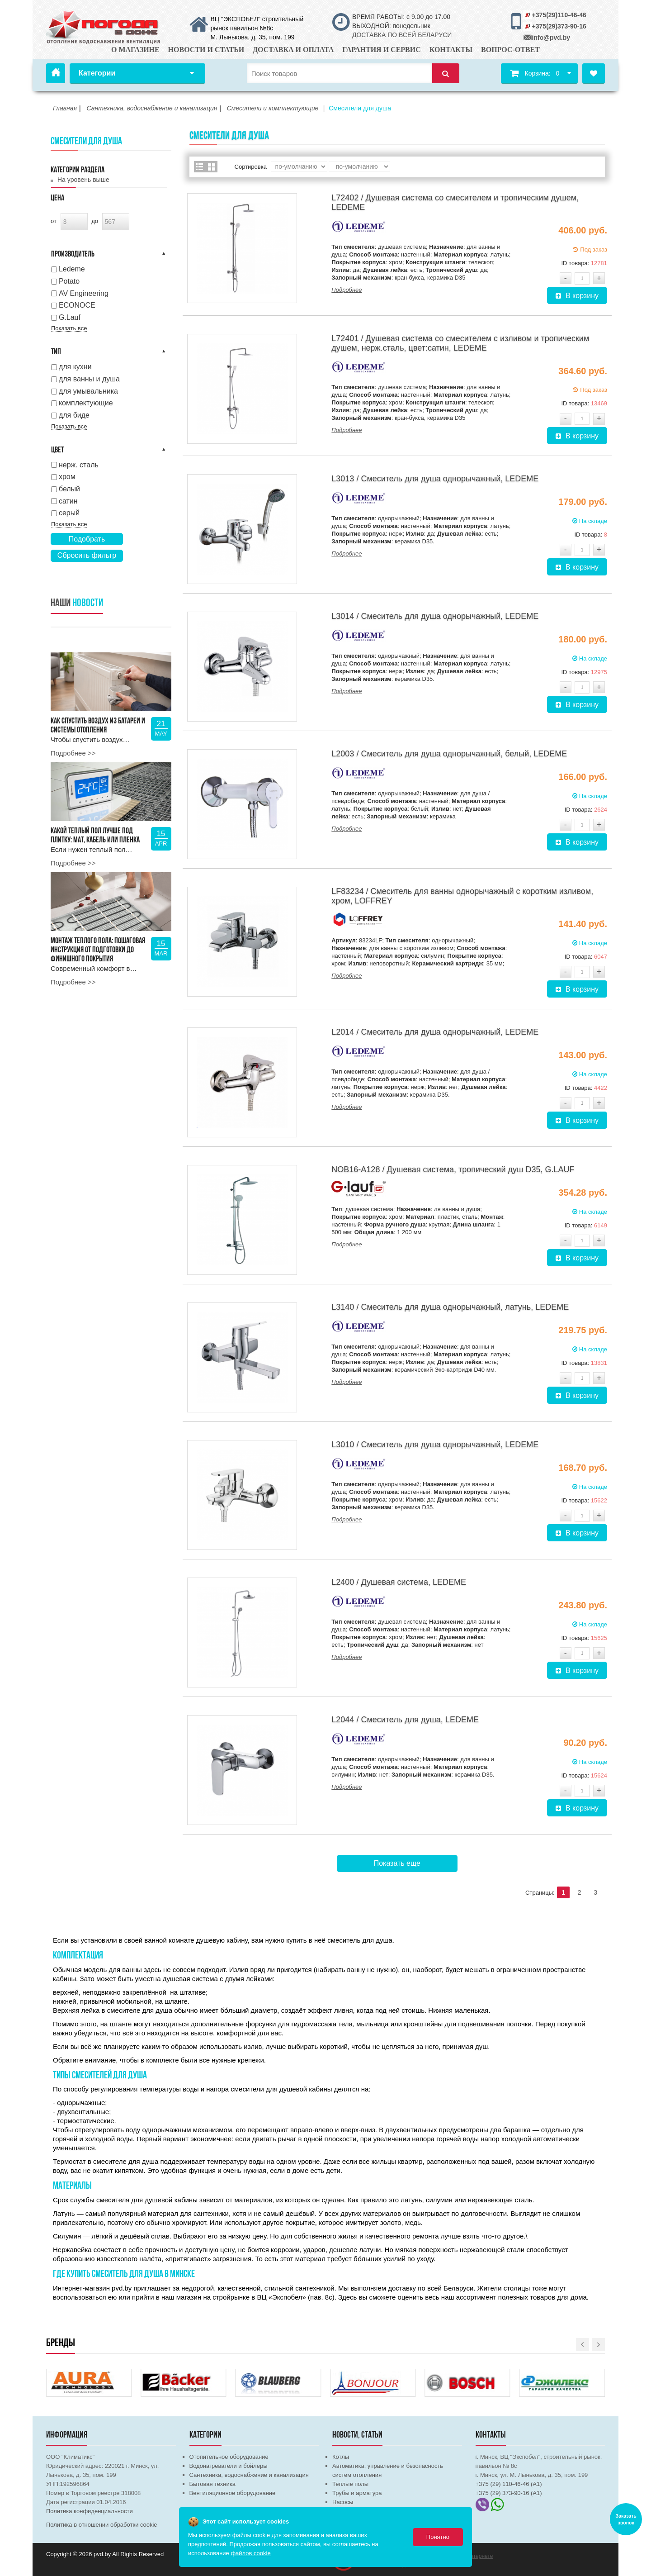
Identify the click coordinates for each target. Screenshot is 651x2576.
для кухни (75, 367)
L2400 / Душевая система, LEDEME (398, 1582)
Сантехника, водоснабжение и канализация (249, 2474)
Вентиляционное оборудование (232, 2493)
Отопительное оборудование (229, 2456)
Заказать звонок (626, 2519)
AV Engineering (83, 293)
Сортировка (251, 166)
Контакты (451, 49)
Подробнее (346, 289)
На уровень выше (83, 179)
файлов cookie (250, 2553)
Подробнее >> (73, 753)
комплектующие (86, 403)
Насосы (342, 2502)
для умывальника (88, 391)
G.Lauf (69, 317)
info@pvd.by (551, 37)
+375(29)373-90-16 (559, 26)
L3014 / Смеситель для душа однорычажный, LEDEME (434, 616)
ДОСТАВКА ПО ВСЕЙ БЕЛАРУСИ (402, 34)
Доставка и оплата (293, 49)
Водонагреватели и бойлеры (228, 2465)
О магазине (135, 49)
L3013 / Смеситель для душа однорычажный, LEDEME (434, 478)
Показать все (69, 328)
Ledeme (72, 269)
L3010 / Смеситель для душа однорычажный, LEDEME (434, 1444)
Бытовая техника (212, 2484)
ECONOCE (77, 305)
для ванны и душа (89, 379)
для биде (74, 415)
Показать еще (397, 1863)
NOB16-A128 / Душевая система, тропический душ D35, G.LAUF (452, 1169)
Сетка (211, 166)
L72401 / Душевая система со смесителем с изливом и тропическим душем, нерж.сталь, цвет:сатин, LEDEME (460, 343)
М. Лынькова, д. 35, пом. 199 (253, 37)
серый (69, 513)
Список (200, 166)
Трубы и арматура (357, 2493)
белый (69, 489)
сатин (68, 501)
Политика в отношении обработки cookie (101, 2524)
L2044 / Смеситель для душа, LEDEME (405, 1719)
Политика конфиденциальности (89, 2511)
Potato (69, 281)
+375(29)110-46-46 (559, 15)
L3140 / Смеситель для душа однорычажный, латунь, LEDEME (450, 1307)
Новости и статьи (206, 49)
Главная (55, 73)
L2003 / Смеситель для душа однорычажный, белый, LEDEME (449, 753)
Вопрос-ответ (510, 49)
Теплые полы (350, 2484)
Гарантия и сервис (381, 49)
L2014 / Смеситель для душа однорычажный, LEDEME (434, 1031)
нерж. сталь (79, 465)
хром (67, 476)
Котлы (340, 2456)
